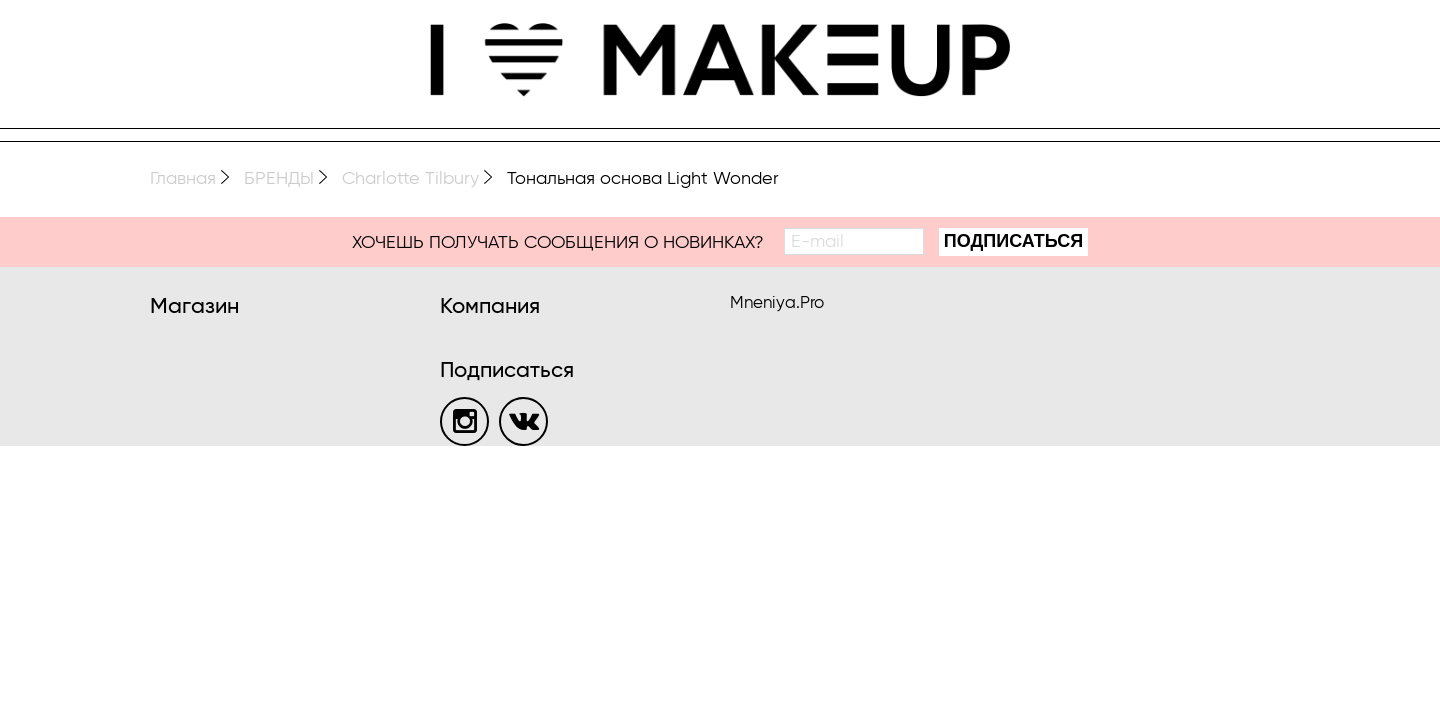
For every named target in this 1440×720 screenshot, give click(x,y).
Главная (183, 179)
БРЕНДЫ (279, 179)
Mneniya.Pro (777, 303)
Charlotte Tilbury (410, 179)
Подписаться (1013, 241)
